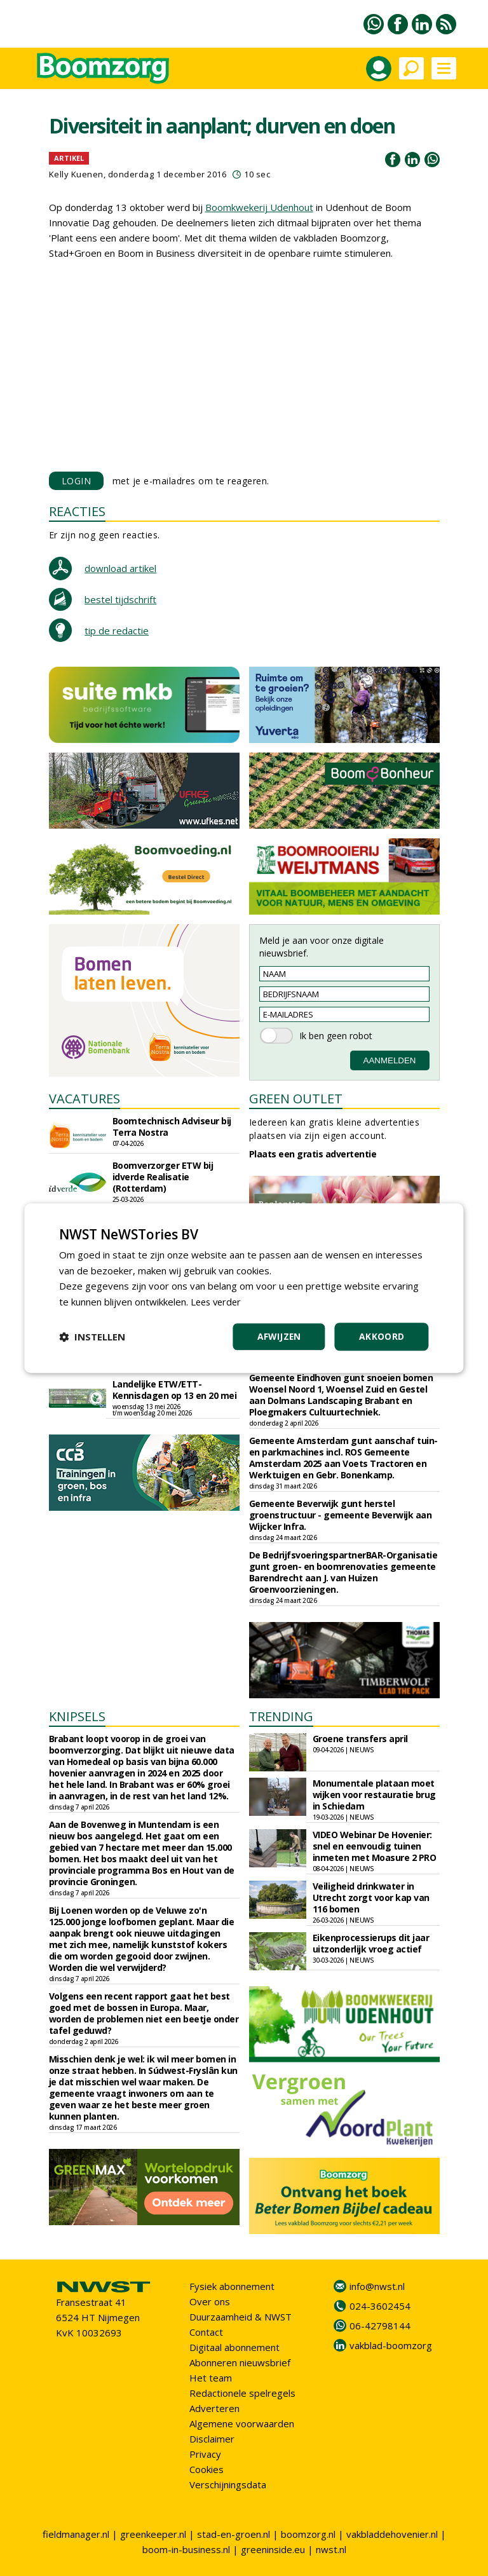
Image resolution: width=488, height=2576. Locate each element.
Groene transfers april (360, 1739)
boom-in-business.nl (186, 2549)
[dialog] (243, 1288)
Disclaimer (211, 2438)
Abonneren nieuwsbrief (239, 2362)
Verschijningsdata (227, 2484)
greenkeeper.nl (153, 2534)
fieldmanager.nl (76, 2534)
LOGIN (77, 481)
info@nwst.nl (377, 2286)
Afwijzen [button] (278, 1336)
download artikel (120, 568)
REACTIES (77, 511)
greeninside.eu (273, 2549)
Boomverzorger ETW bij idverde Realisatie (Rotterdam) (163, 1176)
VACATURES (84, 1098)
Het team (210, 2377)
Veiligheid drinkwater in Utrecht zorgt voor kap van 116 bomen (371, 1897)
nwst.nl (331, 2549)
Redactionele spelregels (242, 2393)
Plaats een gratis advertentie (313, 1154)
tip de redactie (117, 630)
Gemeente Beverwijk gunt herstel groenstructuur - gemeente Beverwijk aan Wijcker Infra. (340, 1514)
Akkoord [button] (382, 1336)
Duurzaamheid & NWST (240, 2316)
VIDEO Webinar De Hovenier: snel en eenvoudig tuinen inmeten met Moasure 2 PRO (375, 1846)
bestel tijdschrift (120, 599)
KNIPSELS (77, 1716)
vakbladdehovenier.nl (392, 2534)
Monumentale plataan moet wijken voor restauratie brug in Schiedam (374, 1794)
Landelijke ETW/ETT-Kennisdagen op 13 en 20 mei (174, 1389)
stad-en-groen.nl (233, 2534)
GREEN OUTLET (295, 1098)
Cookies (206, 2469)
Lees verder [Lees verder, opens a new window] (218, 1301)
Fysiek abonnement (231, 2286)
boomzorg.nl (308, 2534)
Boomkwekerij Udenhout (259, 207)
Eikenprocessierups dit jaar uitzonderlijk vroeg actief (371, 1943)
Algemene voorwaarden (241, 2423)
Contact (206, 2332)
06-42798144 (379, 2325)
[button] (92, 1337)
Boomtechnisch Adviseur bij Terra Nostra (171, 1126)
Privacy (205, 2454)
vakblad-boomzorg (390, 2345)
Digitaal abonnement (234, 2347)
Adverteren (214, 2408)
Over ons (209, 2301)
